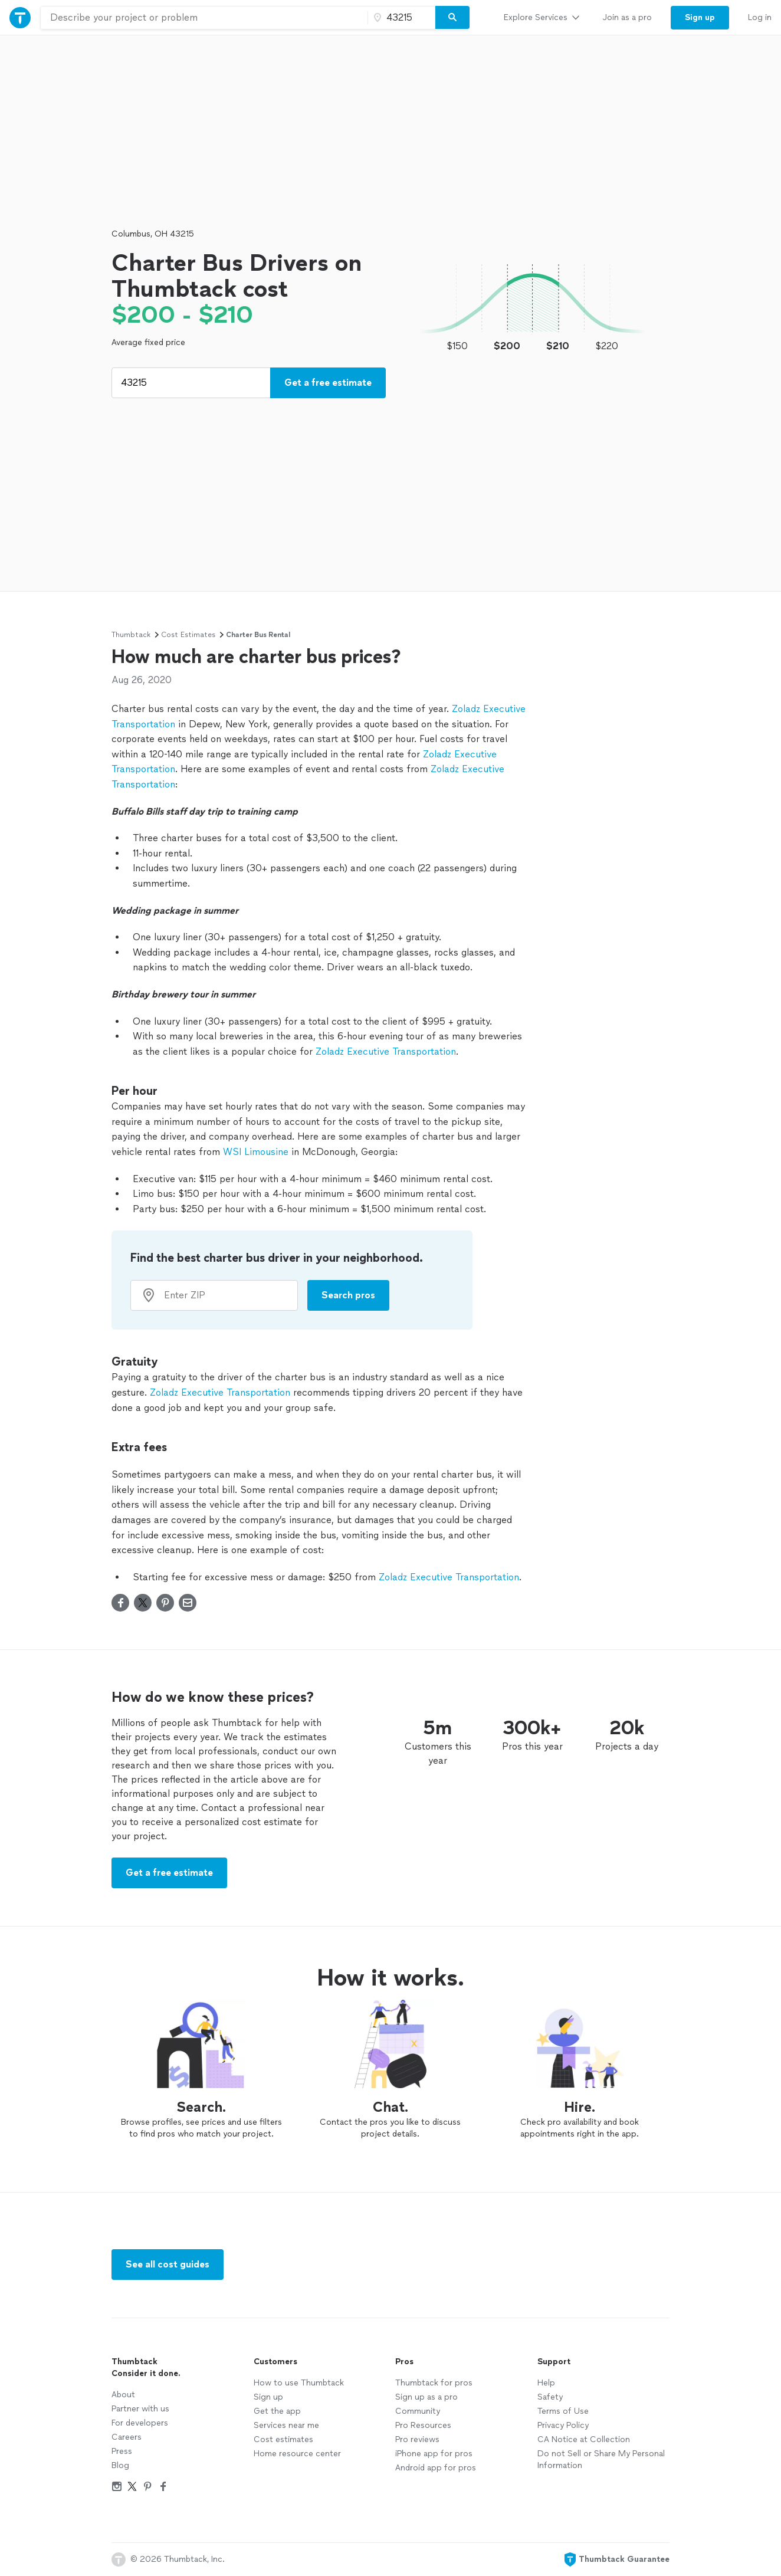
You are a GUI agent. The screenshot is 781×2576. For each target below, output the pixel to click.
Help (546, 2383)
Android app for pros (435, 2468)
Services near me (286, 2425)
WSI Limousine (255, 1151)
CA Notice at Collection (583, 2439)
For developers (139, 2423)
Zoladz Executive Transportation (386, 1051)
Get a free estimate (328, 382)
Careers (126, 2437)
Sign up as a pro (426, 2397)
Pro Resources (423, 2425)
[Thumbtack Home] (20, 17)
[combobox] (204, 17)
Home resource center (297, 2454)
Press (121, 2451)
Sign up (268, 2397)
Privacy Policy (563, 2425)
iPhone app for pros (433, 2454)
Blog (120, 2465)
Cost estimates (283, 2439)
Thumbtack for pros (433, 2383)
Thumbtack (130, 635)
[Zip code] (399, 17)
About (123, 2395)
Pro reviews (417, 2439)
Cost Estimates (188, 635)
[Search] (452, 17)
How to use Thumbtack (299, 2383)
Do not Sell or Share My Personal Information (601, 2459)
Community (417, 2411)
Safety (550, 2397)
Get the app (277, 2411)
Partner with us (140, 2409)
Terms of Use (563, 2411)
